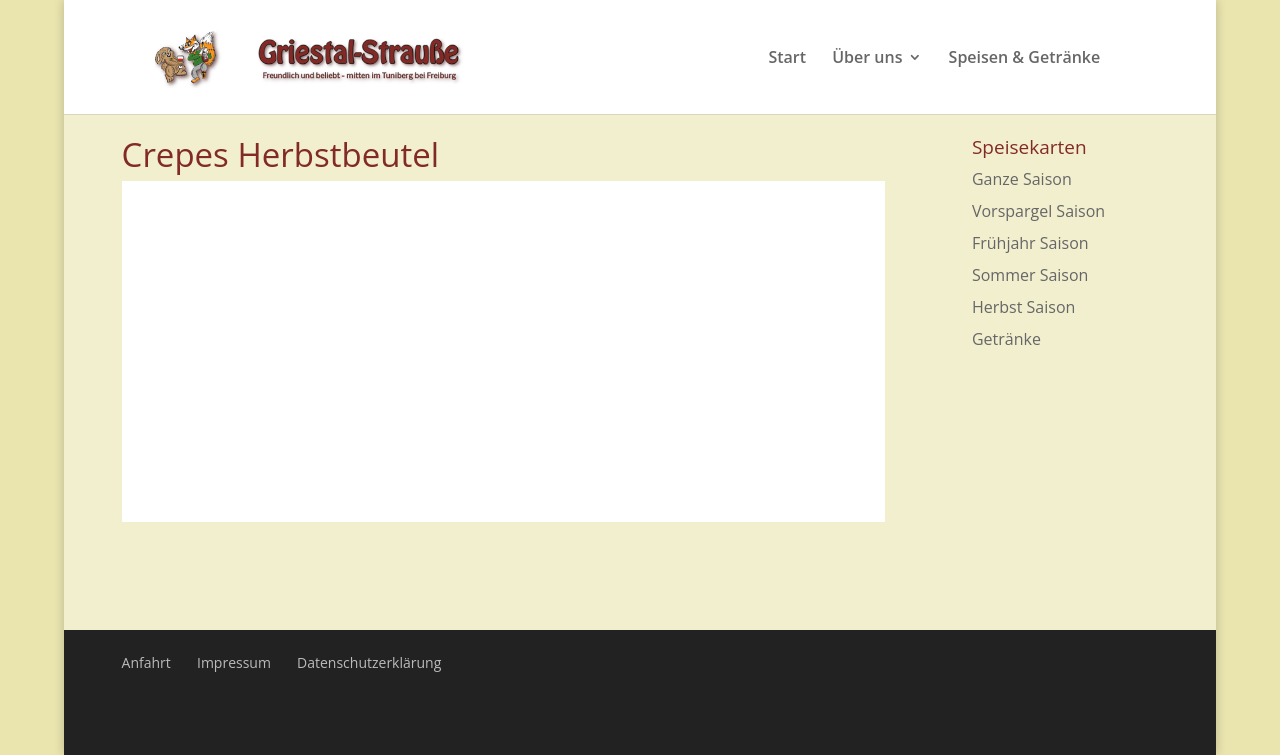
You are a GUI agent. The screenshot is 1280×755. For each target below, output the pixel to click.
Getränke (1006, 339)
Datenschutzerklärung (369, 662)
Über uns (867, 59)
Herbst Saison (1023, 307)
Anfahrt (146, 662)
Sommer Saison (1030, 275)
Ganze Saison (1022, 179)
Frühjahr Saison (1030, 243)
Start (787, 59)
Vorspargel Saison (1038, 211)
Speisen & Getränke (1025, 59)
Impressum (234, 662)
